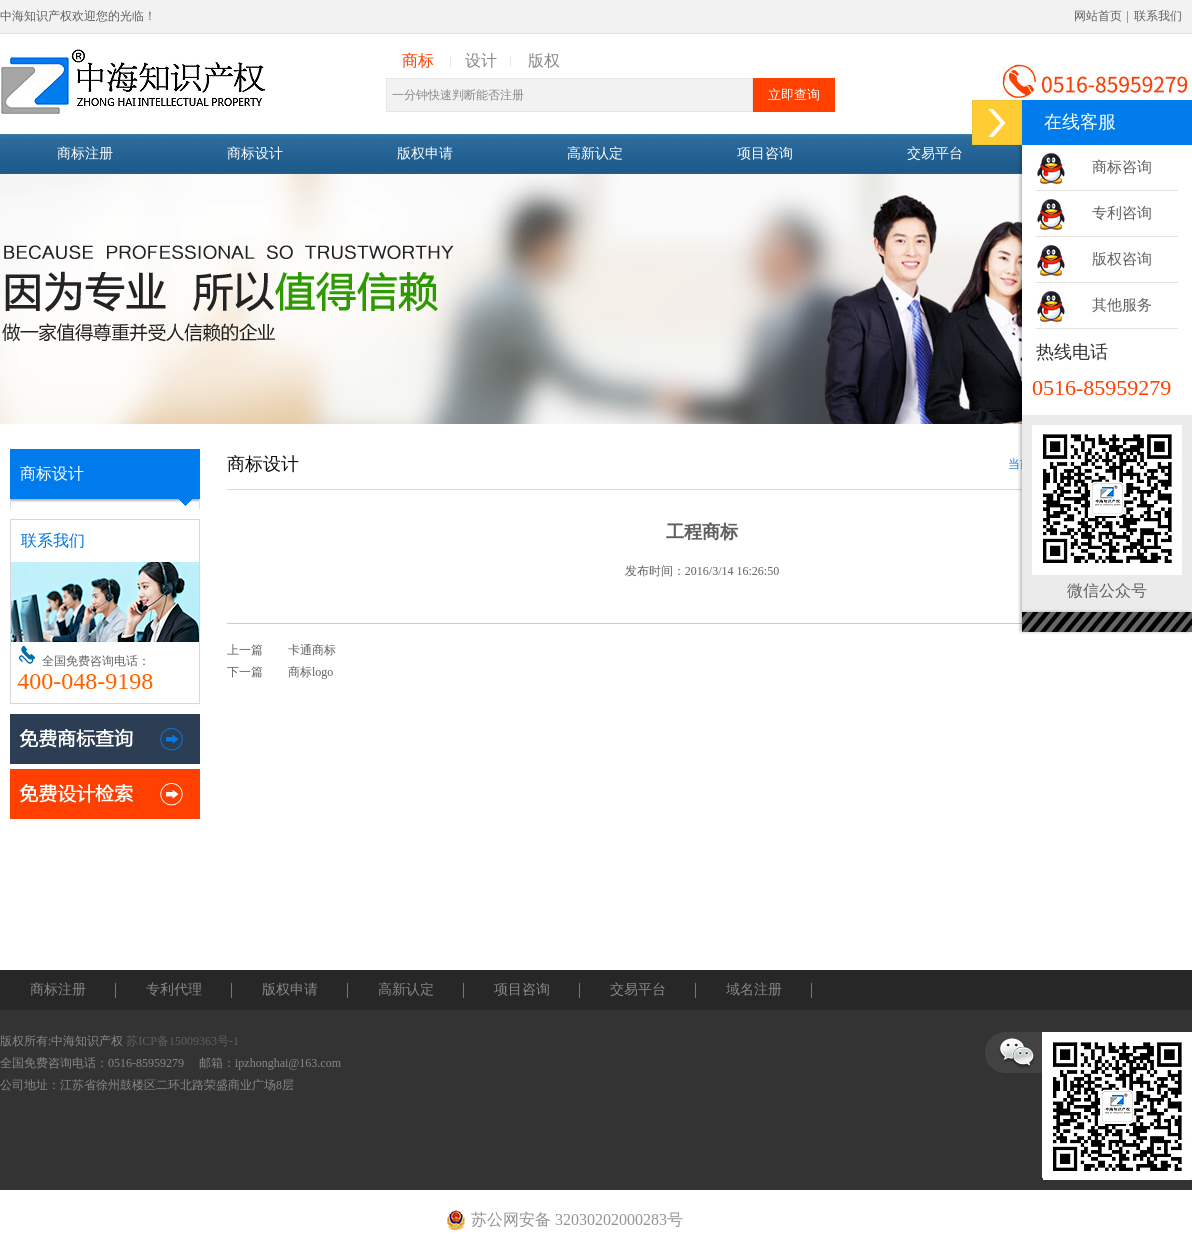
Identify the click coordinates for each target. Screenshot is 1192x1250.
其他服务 (1122, 305)
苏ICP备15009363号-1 (182, 1041)
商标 (418, 60)
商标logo (310, 672)
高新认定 (595, 153)
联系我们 (1158, 16)
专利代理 (174, 989)
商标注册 (85, 153)
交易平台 (935, 153)
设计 (481, 60)
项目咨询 (765, 153)
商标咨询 (1122, 167)
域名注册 (754, 989)
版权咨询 (1122, 259)
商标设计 (255, 153)
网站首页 (1098, 16)
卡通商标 (312, 650)
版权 (544, 60)
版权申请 (425, 153)
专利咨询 (1122, 213)
